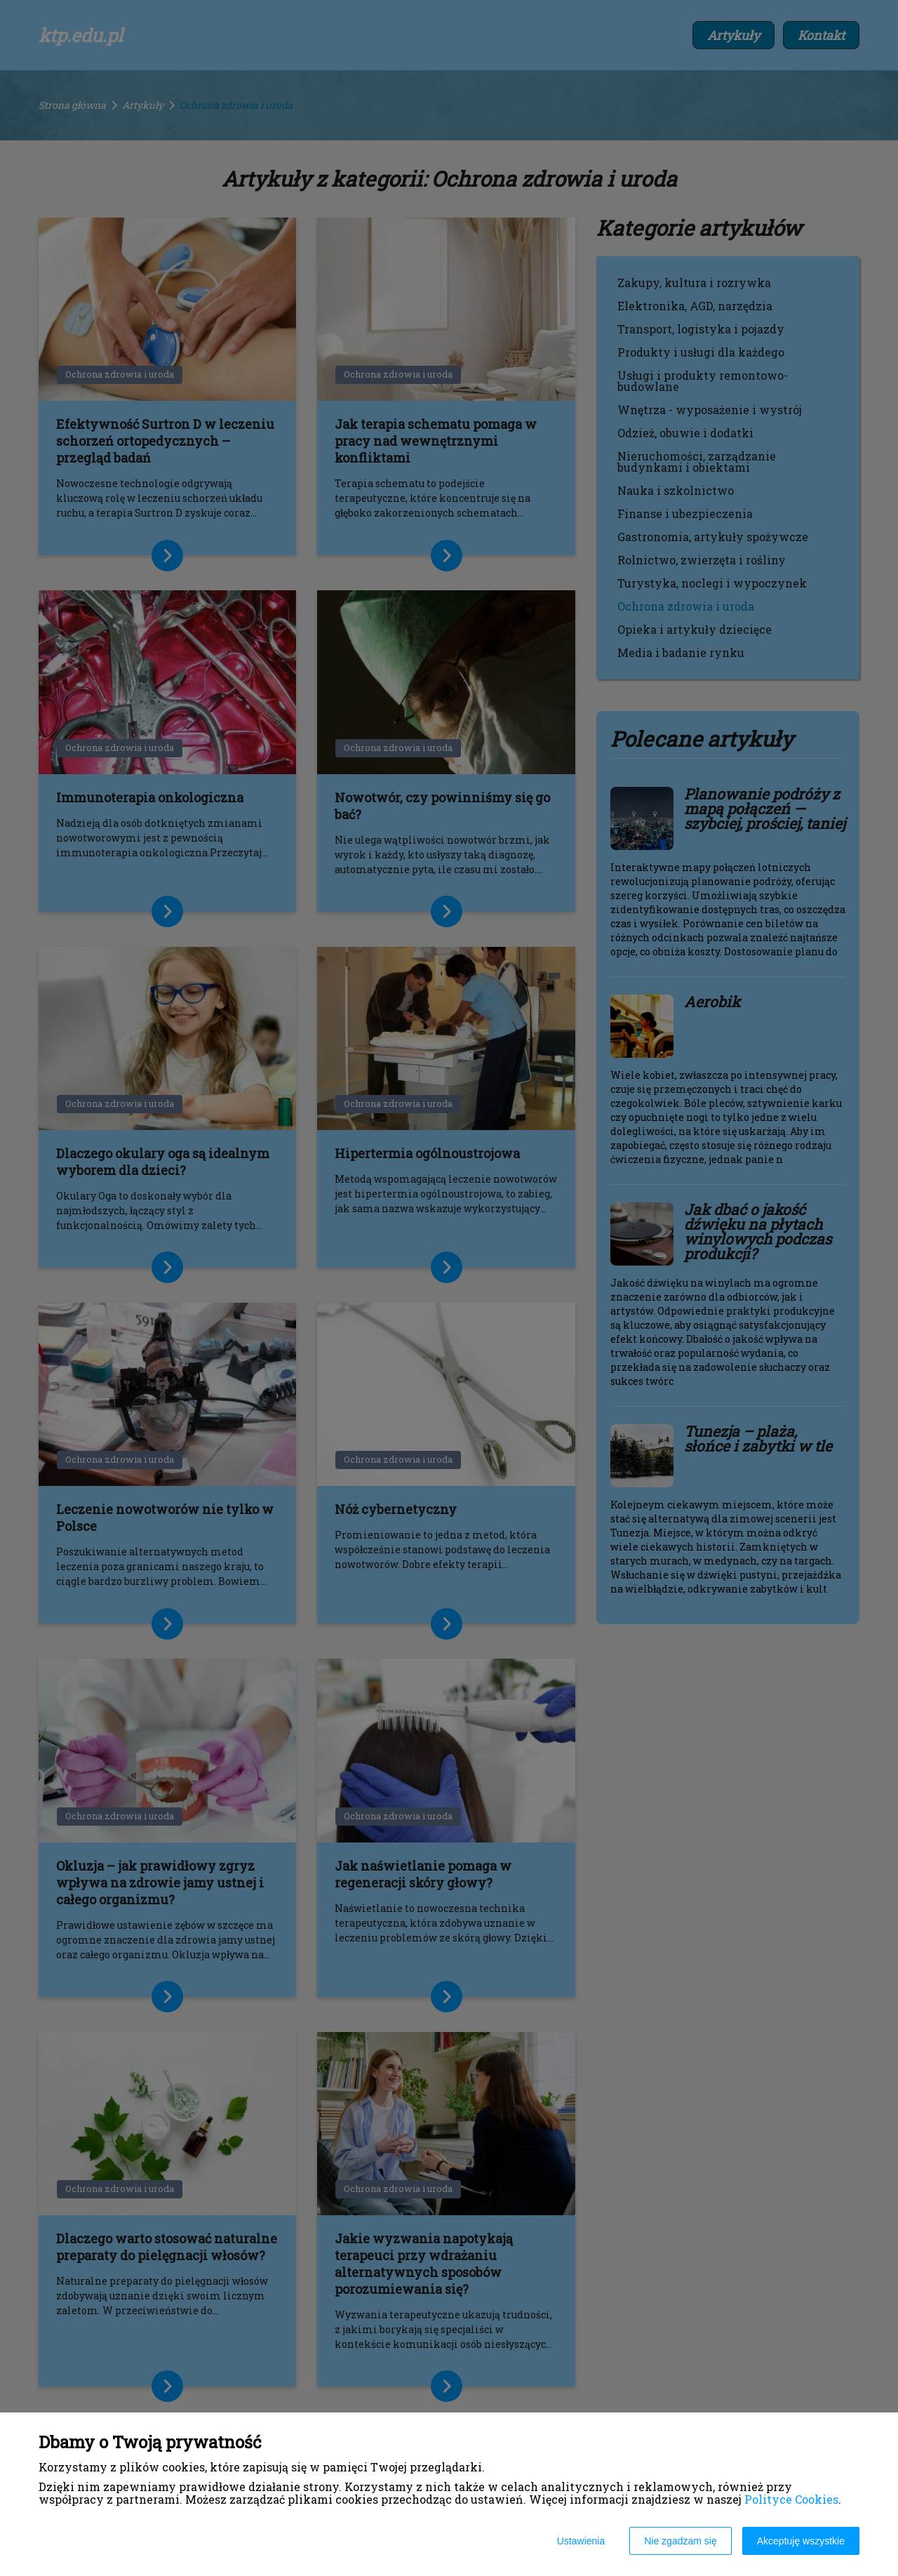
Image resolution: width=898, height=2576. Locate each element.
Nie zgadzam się (680, 2541)
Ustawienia (581, 2541)
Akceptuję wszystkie (801, 2541)
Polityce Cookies (791, 2499)
